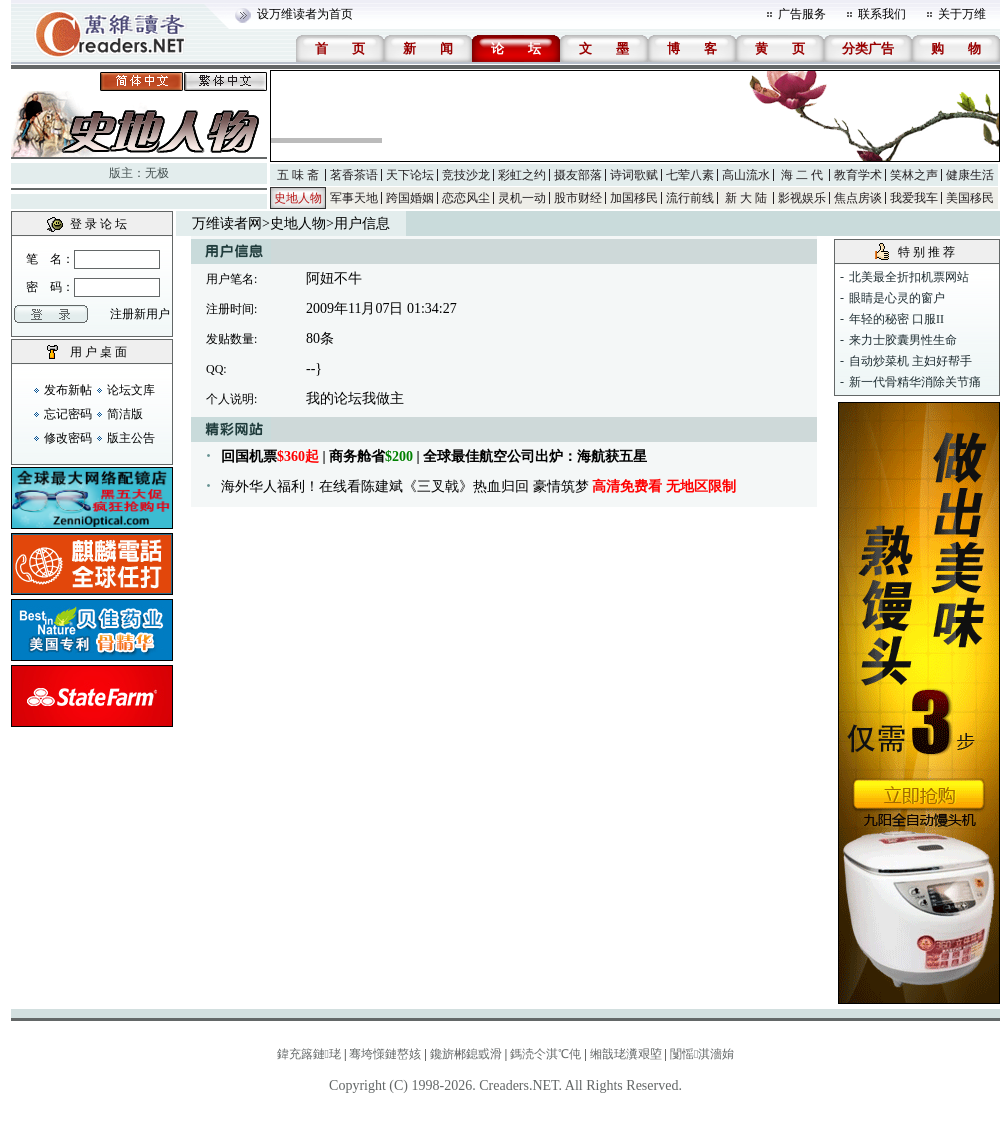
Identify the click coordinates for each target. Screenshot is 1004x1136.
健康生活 (970, 175)
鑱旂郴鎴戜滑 (466, 1054)
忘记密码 (68, 414)
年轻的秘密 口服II (896, 319)
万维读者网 (227, 223)
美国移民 (970, 198)
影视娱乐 (802, 198)
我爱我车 (914, 198)
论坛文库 (131, 390)
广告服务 (802, 14)
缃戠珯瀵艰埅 (626, 1054)
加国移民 (634, 198)
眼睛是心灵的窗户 (897, 298)
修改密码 (68, 438)
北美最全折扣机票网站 (909, 277)
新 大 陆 (746, 198)
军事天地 (354, 198)
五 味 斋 (298, 175)
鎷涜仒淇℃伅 (545, 1054)
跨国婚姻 (410, 198)
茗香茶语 (354, 175)
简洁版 (125, 414)
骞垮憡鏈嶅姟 (385, 1054)
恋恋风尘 (466, 198)
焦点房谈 (858, 198)
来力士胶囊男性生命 (903, 340)
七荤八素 (690, 175)
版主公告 (131, 438)
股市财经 (578, 198)
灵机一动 (522, 198)
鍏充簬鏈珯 (309, 1054)
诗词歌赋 (634, 175)
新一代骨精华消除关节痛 (915, 382)
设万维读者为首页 (305, 14)
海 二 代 (802, 175)
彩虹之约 (522, 175)
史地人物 (298, 198)
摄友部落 (578, 175)
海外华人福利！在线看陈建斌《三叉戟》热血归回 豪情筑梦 (478, 486)
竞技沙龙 (466, 175)
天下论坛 (410, 175)
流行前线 (690, 198)
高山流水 (746, 175)
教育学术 (858, 175)
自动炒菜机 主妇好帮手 (910, 361)
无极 (157, 173)
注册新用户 (140, 314)
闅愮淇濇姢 (702, 1054)
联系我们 (882, 14)
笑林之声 (914, 175)
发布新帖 (68, 390)
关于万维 (962, 14)
